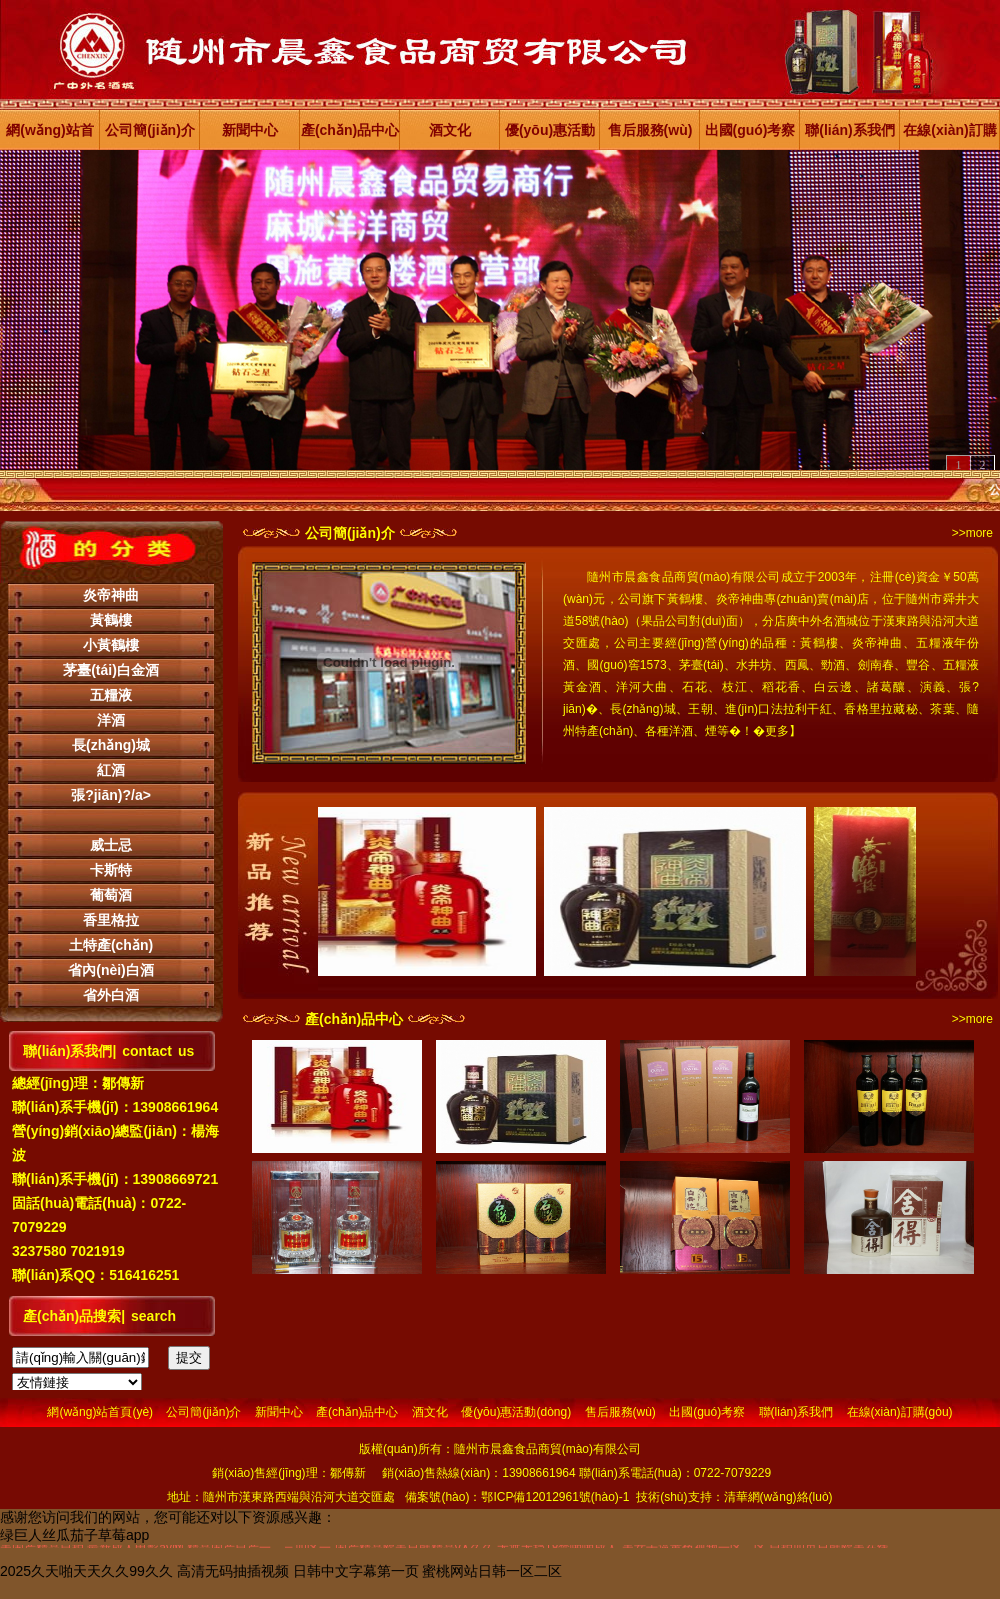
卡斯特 (111, 870)
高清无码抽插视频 (233, 1571)
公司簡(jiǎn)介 (150, 130)
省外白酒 (111, 995)
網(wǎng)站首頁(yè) (49, 136)
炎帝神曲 (111, 595)
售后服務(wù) (650, 130)
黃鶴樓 (111, 620)
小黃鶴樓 (111, 645)
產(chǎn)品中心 (350, 130)
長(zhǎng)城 (111, 745)
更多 (777, 731)
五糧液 (111, 695)
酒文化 (450, 130)
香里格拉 (111, 920)
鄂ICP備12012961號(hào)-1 (555, 1497)
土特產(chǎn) (111, 945)
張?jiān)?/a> (111, 795)
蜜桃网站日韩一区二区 (492, 1571)
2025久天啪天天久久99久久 (86, 1571)
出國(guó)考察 (750, 130)
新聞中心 (250, 130)
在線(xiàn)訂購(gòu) (949, 136)
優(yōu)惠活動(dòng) (550, 136)
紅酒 (111, 770)
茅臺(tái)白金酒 (111, 670)
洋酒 (111, 720)
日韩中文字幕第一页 (356, 1571)
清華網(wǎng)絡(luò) (778, 1497)
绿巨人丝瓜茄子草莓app (74, 1535)
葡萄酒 (111, 895)
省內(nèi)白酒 (111, 970)
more (979, 533)
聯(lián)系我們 (849, 130)
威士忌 (111, 845)
